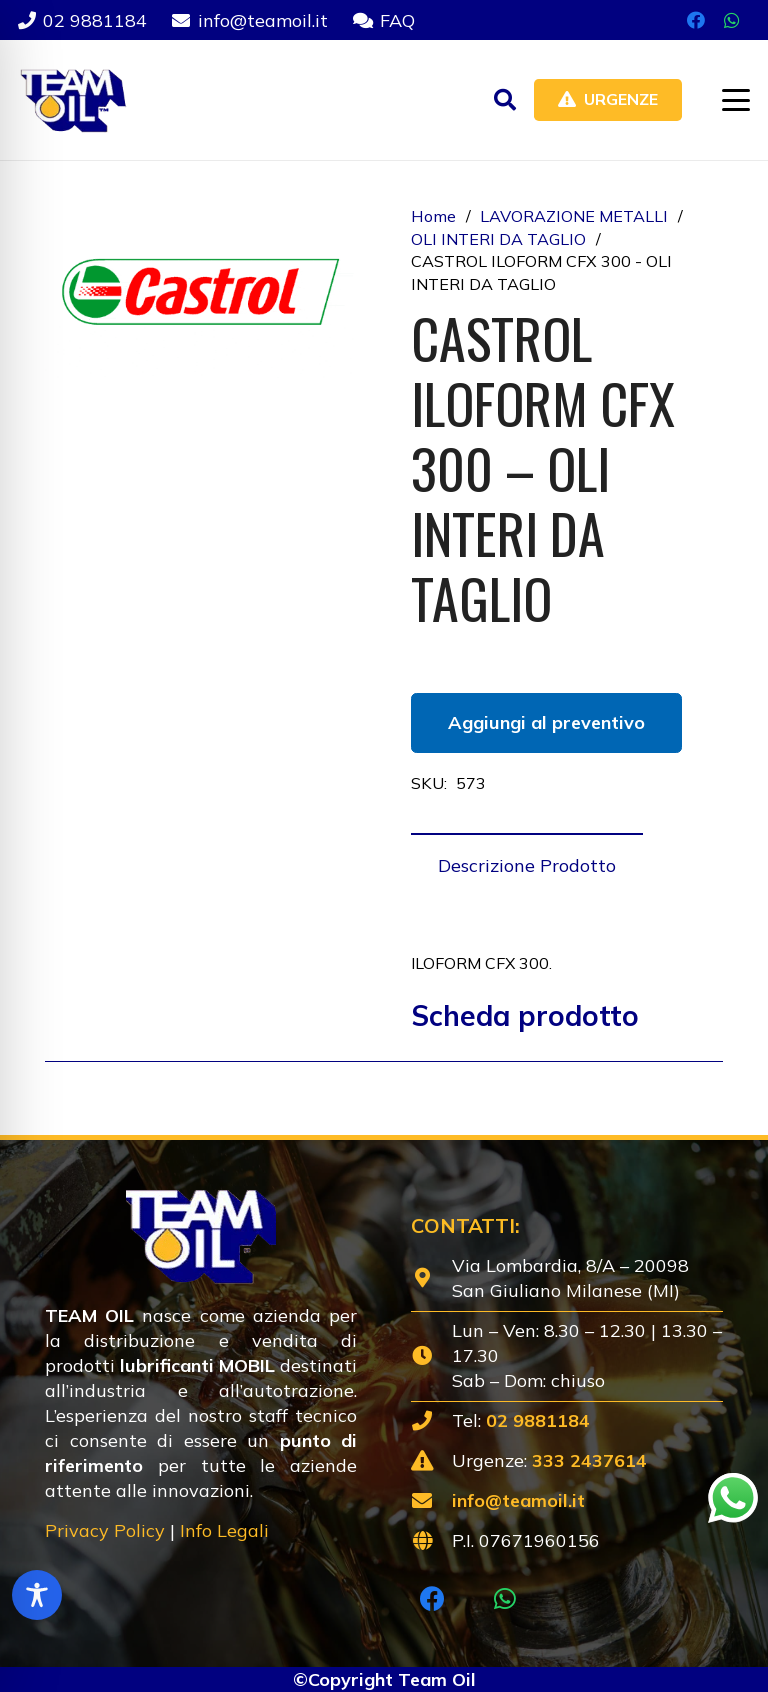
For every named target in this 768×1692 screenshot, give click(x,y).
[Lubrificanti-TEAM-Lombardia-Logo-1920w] (72, 100)
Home (433, 216)
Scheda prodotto (525, 1015)
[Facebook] (696, 20)
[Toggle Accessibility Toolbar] (37, 1595)
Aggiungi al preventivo (546, 722)
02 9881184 (538, 1420)
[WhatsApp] (732, 20)
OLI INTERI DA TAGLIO (498, 239)
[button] (505, 100)
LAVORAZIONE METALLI (574, 216)
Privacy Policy (105, 1530)
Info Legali (224, 1530)
